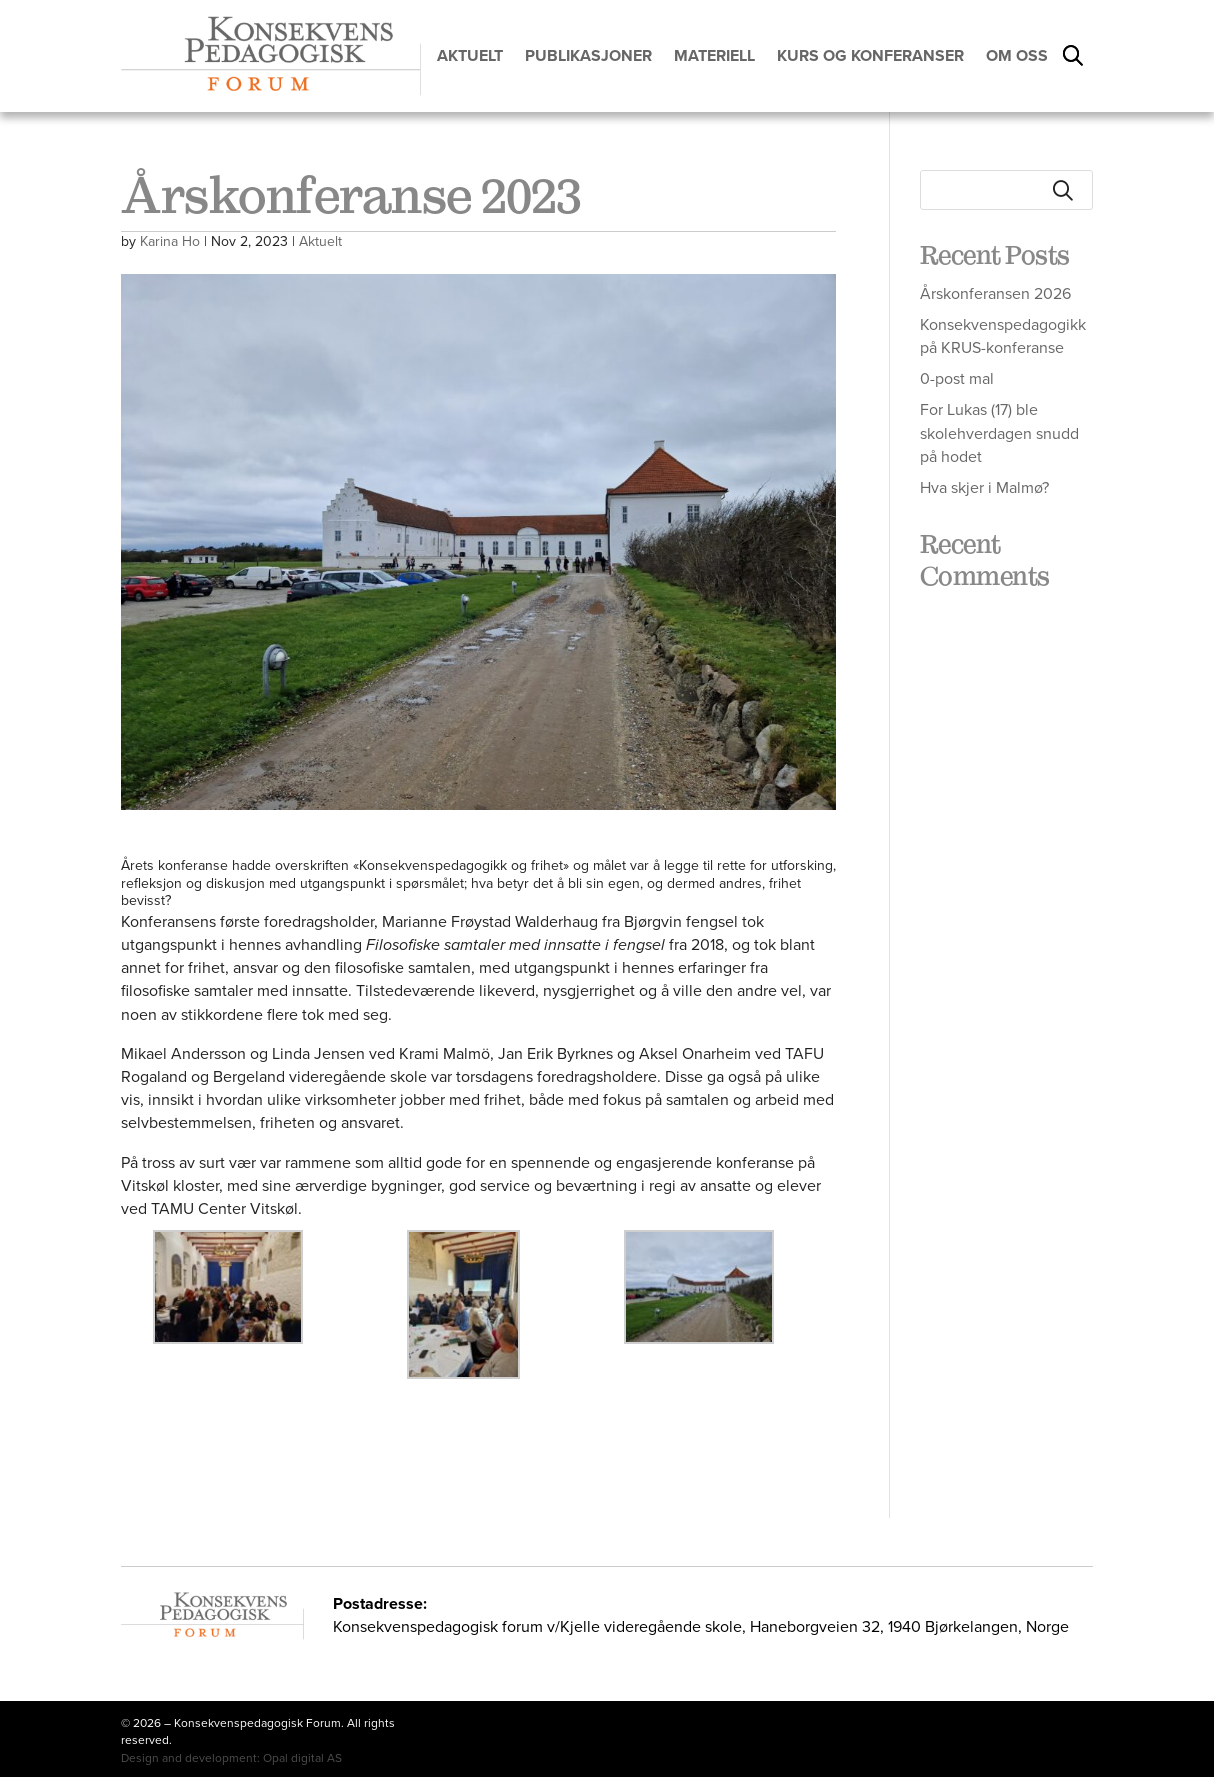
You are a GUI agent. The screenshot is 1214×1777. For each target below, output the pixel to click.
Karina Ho (170, 241)
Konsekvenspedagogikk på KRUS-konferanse (1003, 336)
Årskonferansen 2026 (995, 293)
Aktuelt (470, 56)
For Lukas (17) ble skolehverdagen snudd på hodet (999, 432)
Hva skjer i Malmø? (984, 487)
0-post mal (957, 378)
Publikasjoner (588, 56)
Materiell (714, 56)
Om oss (1017, 56)
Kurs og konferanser (870, 56)
